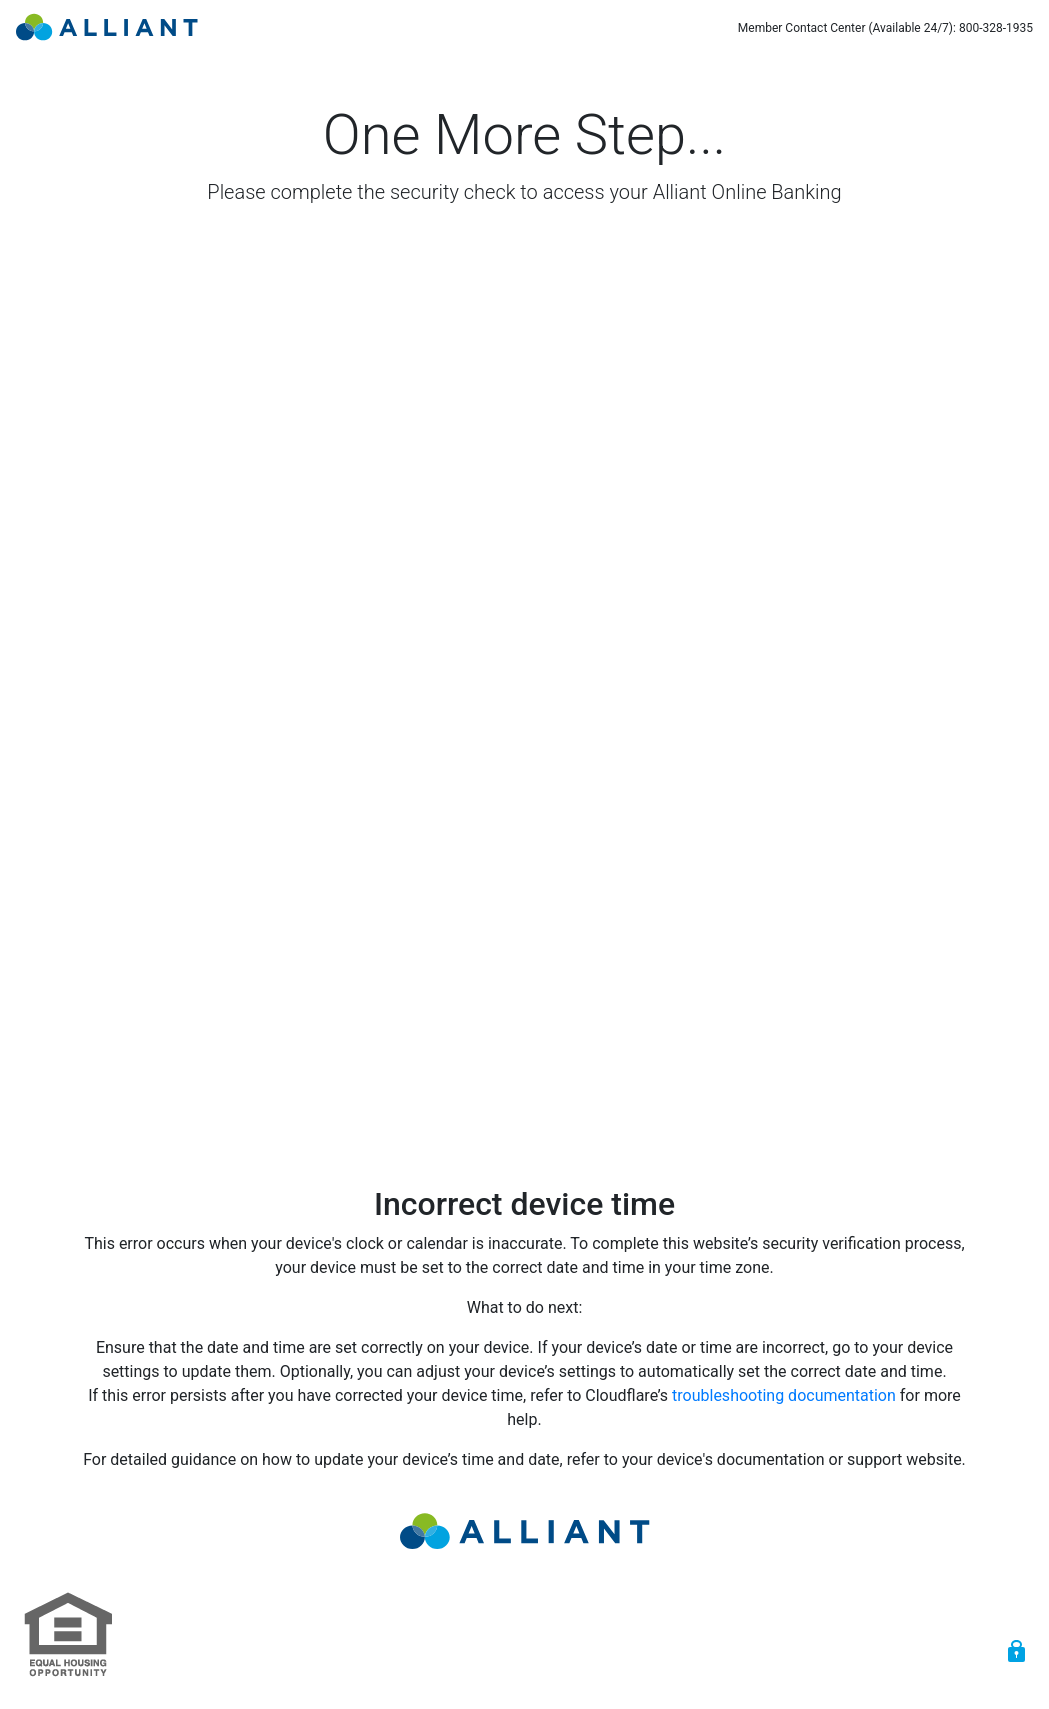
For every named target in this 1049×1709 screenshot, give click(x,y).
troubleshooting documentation (784, 1395)
